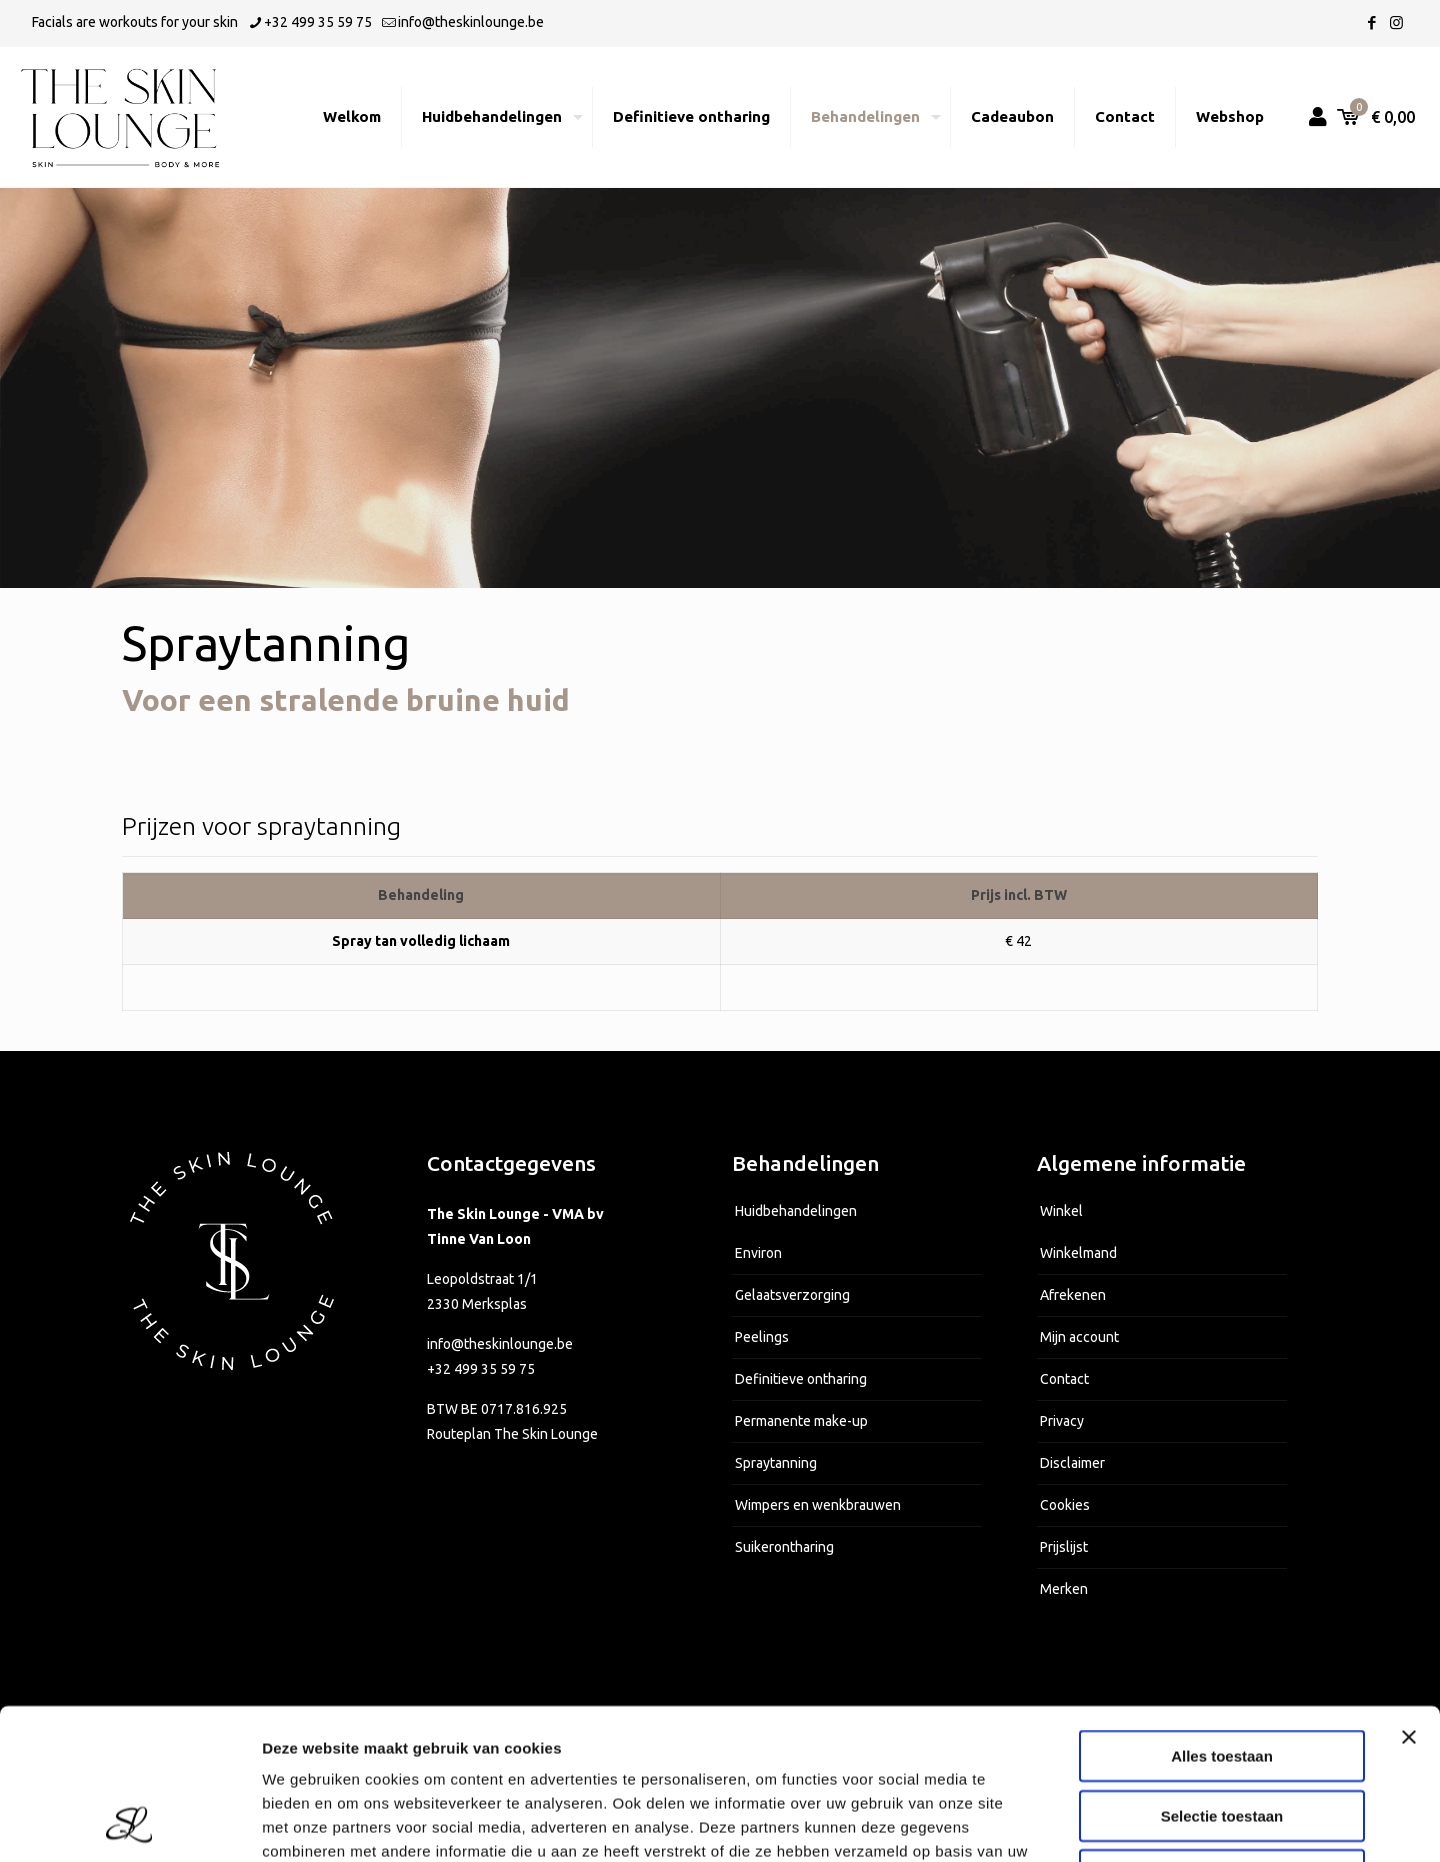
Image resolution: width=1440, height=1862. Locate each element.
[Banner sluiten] (1409, 1596)
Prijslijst (1064, 1547)
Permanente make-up (801, 1421)
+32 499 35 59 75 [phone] (318, 22)
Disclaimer (1072, 1463)
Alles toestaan (1222, 1614)
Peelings (762, 1337)
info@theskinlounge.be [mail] (471, 22)
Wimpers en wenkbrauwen (818, 1505)
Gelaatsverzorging (792, 1295)
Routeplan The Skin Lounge (512, 1434)
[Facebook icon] (1371, 22)
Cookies (1065, 1505)
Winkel (1061, 1211)
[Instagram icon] (1396, 22)
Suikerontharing (784, 1547)
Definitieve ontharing (801, 1379)
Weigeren (1221, 1733)
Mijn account (1079, 1337)
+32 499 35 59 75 (481, 1369)
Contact (1064, 1379)
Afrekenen (1073, 1295)
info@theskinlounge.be (500, 1344)
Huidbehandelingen (796, 1211)
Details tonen (1080, 1822)
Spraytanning (776, 1463)
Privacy (1062, 1421)
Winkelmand (1078, 1253)
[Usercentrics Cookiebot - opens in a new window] (129, 1823)
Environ (758, 1253)
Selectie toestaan (1222, 1674)
